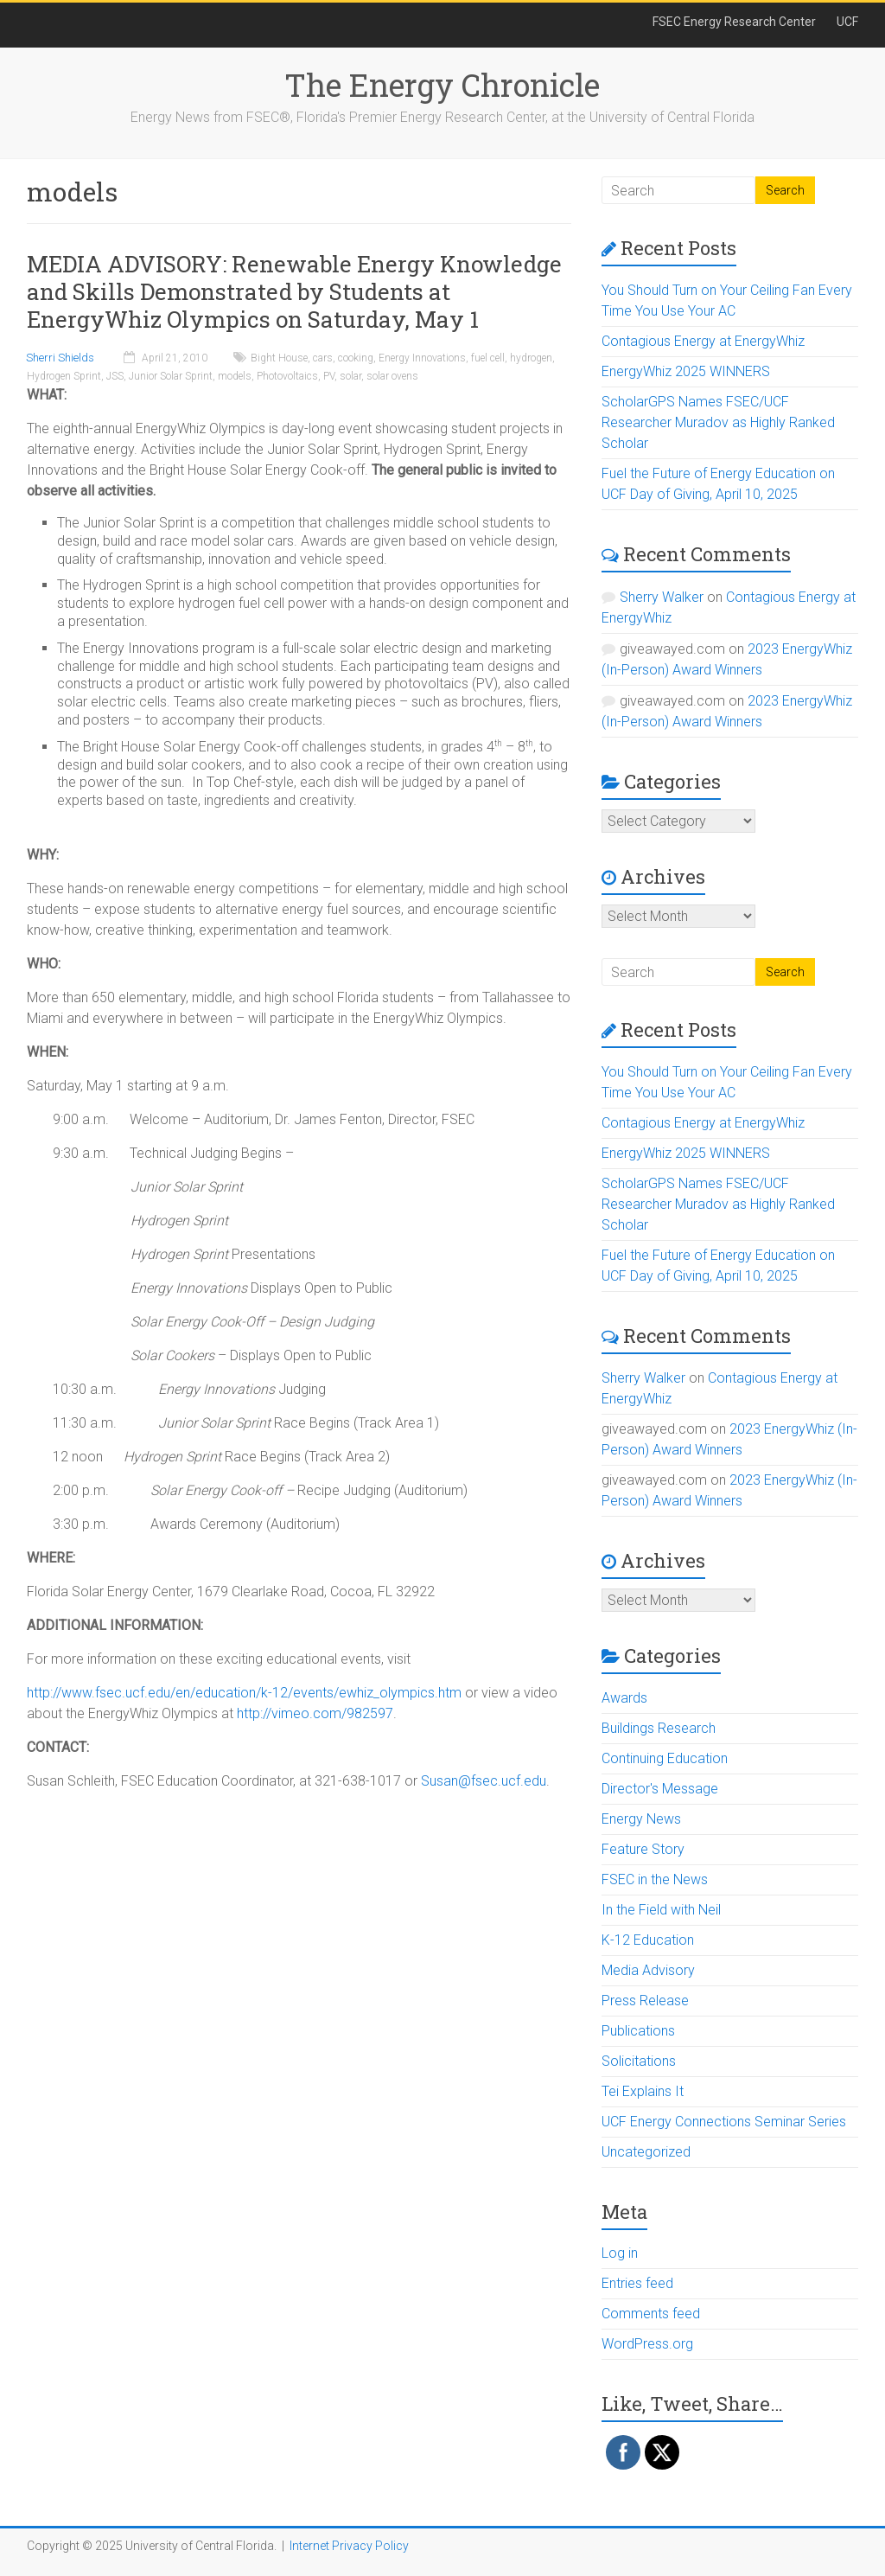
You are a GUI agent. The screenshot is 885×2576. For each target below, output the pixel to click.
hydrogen (531, 358)
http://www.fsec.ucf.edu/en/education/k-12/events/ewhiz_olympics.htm (244, 1692)
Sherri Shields (60, 357)
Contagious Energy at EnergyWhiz (703, 341)
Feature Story (643, 1849)
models (234, 376)
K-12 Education (648, 1940)
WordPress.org (647, 2344)
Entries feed (637, 2283)
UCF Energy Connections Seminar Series (724, 2121)
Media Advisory (648, 1970)
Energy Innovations (422, 358)
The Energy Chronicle (442, 84)
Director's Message (660, 1788)
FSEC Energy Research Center (734, 22)
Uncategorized (646, 2152)
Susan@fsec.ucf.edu (483, 1781)
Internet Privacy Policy (349, 2546)
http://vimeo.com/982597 (315, 1713)
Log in (620, 2253)
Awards (624, 1698)
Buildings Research (659, 1728)
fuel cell (488, 358)
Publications (638, 2031)
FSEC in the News (655, 1879)
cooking (355, 358)
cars (323, 358)
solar (350, 376)
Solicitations (639, 2061)
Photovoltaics (287, 376)
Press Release (645, 2000)
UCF (847, 22)
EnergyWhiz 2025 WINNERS (686, 371)
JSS (115, 376)
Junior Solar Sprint (171, 376)
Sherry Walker (662, 597)
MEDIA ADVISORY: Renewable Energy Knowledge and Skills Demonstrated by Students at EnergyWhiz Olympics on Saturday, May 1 (294, 291)
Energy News (641, 1819)
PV (328, 376)
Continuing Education (665, 1758)
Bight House (279, 358)
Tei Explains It (643, 2091)
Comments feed (651, 2313)
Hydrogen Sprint (64, 376)
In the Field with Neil (661, 1910)
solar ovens (392, 376)
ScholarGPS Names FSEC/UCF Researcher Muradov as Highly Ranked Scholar (718, 422)
